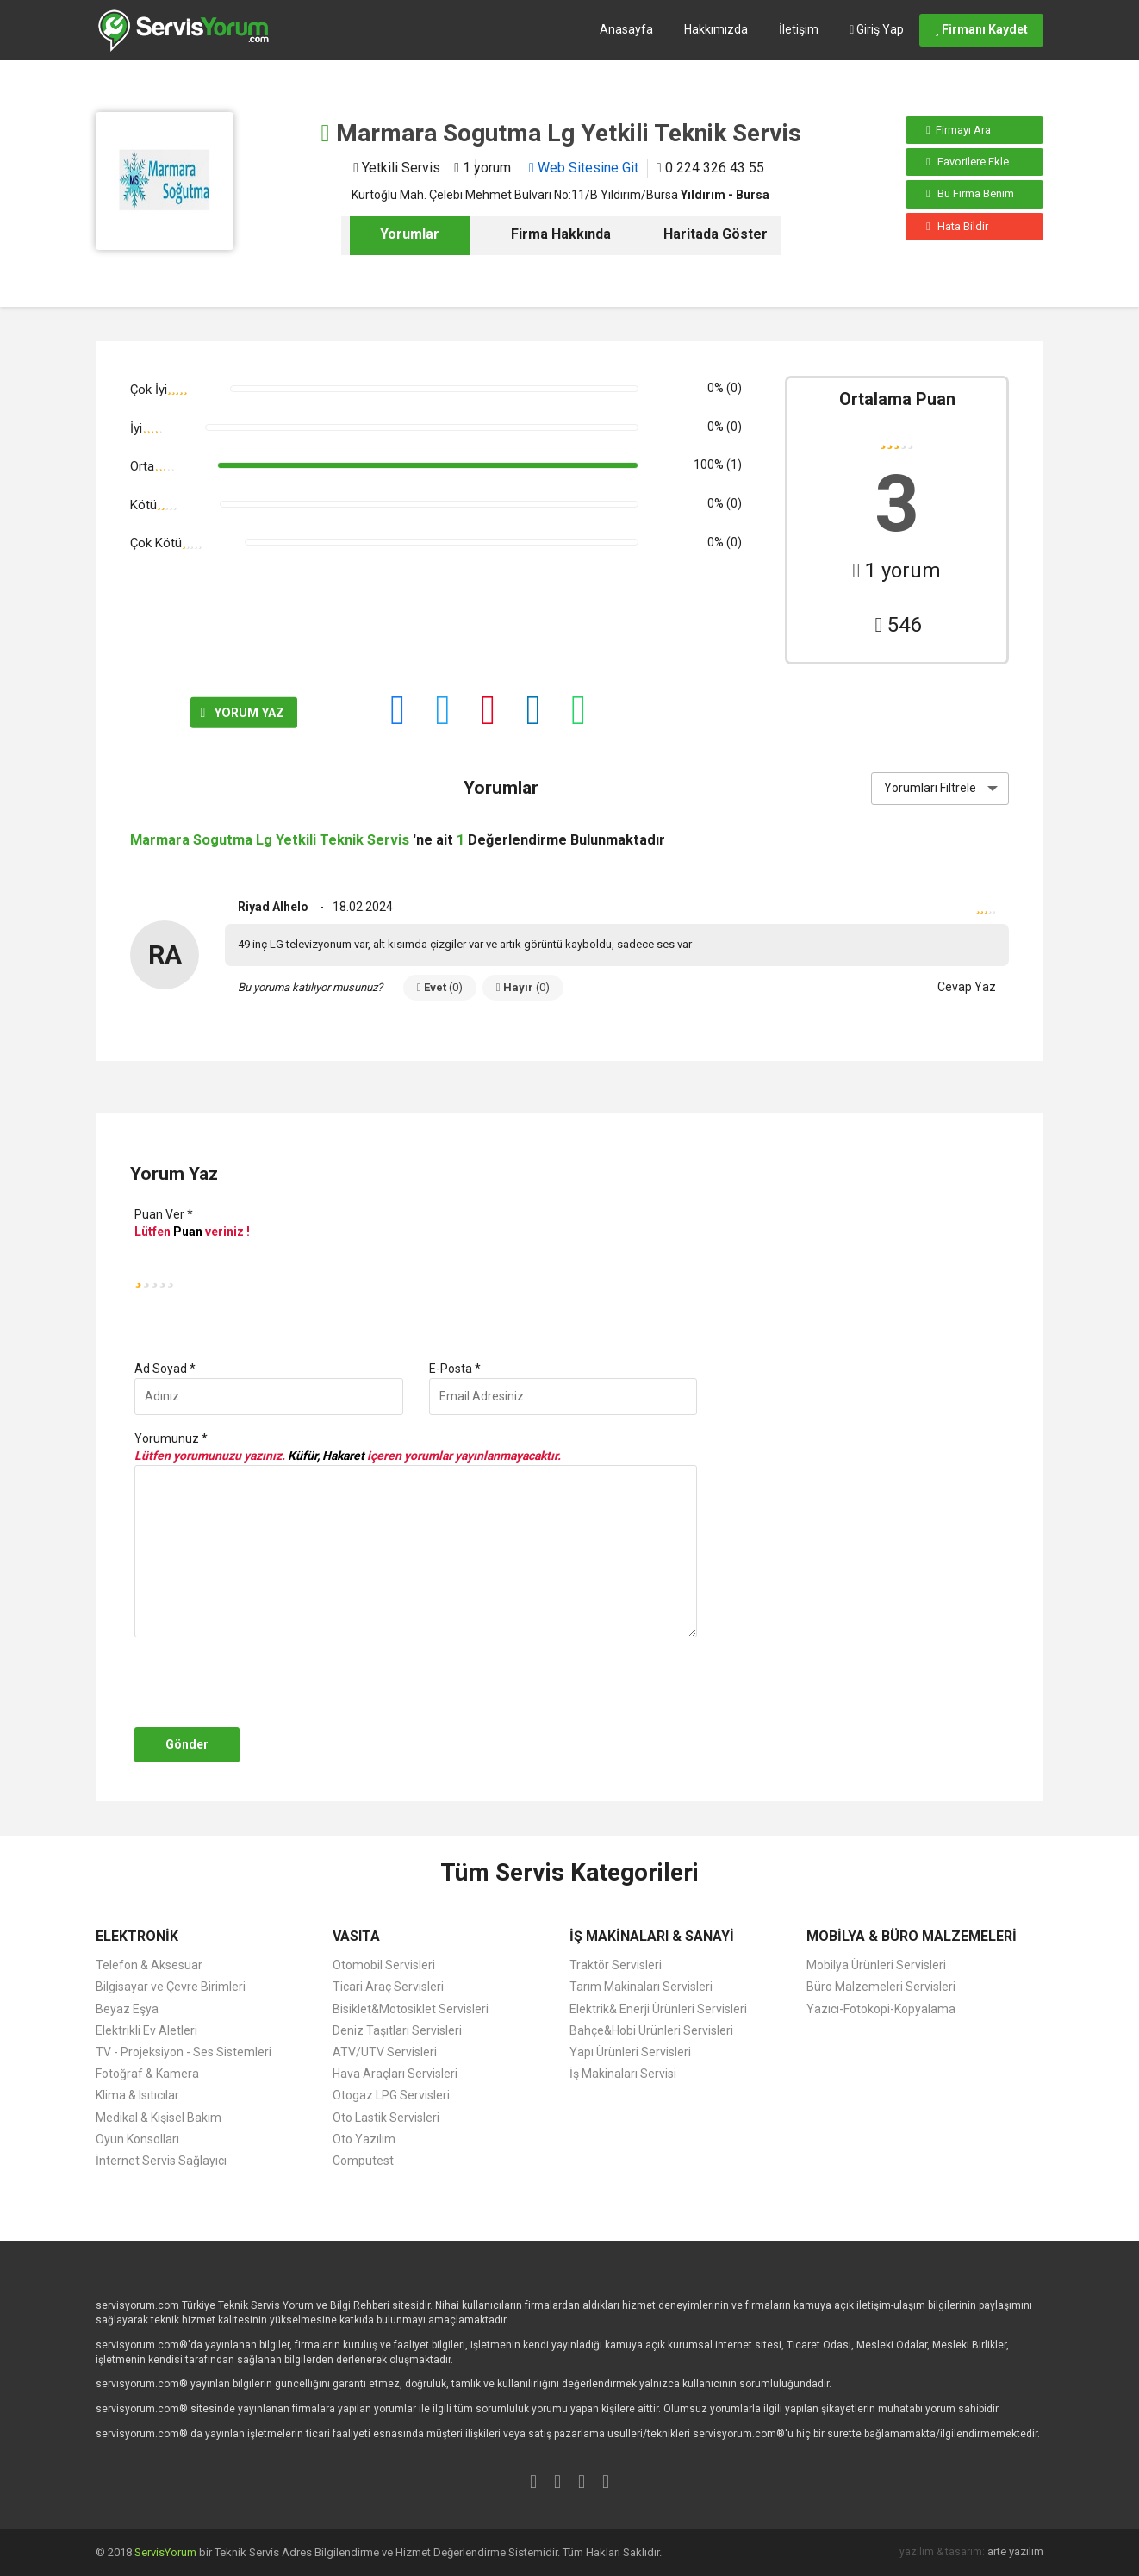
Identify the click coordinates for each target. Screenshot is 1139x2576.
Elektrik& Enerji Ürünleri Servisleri (658, 2009)
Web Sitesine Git (583, 167)
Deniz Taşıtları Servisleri (397, 2030)
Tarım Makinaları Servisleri (641, 1986)
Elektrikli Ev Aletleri (146, 2030)
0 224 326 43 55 (710, 167)
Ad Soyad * (165, 1368)
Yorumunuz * (171, 1438)
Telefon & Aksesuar (149, 1965)
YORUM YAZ (190, 712)
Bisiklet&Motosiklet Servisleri (411, 2009)
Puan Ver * (163, 1214)
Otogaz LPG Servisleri (391, 2095)
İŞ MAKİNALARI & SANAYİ (652, 1936)
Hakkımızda (716, 29)
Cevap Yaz (966, 987)
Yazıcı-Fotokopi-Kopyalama (880, 2009)
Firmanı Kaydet (981, 29)
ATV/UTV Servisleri (385, 2052)
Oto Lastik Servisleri (386, 2117)
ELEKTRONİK (137, 1936)
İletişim (798, 29)
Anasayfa (626, 29)
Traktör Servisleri (616, 1965)
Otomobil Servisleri (384, 1965)
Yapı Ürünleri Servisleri (630, 2052)
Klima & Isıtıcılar (137, 2095)
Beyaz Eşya (127, 2009)
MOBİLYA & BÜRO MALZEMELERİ (911, 1936)
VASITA (356, 1936)
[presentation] (261, 1682)
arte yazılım (1015, 2551)
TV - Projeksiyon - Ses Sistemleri (183, 2052)
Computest (363, 2160)
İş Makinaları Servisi (623, 2073)
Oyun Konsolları (137, 2139)
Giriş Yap (877, 29)
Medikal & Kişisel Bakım (158, 2117)
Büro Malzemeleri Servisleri (880, 1986)
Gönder (187, 1744)
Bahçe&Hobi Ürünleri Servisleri (651, 2030)
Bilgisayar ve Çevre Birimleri (171, 1986)
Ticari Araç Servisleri (388, 1986)
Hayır (523, 987)
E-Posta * (455, 1368)
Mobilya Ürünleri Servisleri (876, 1965)
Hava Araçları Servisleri (395, 2073)
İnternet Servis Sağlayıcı (161, 2160)
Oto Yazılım (364, 2139)
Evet (440, 987)
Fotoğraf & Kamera (147, 2073)
